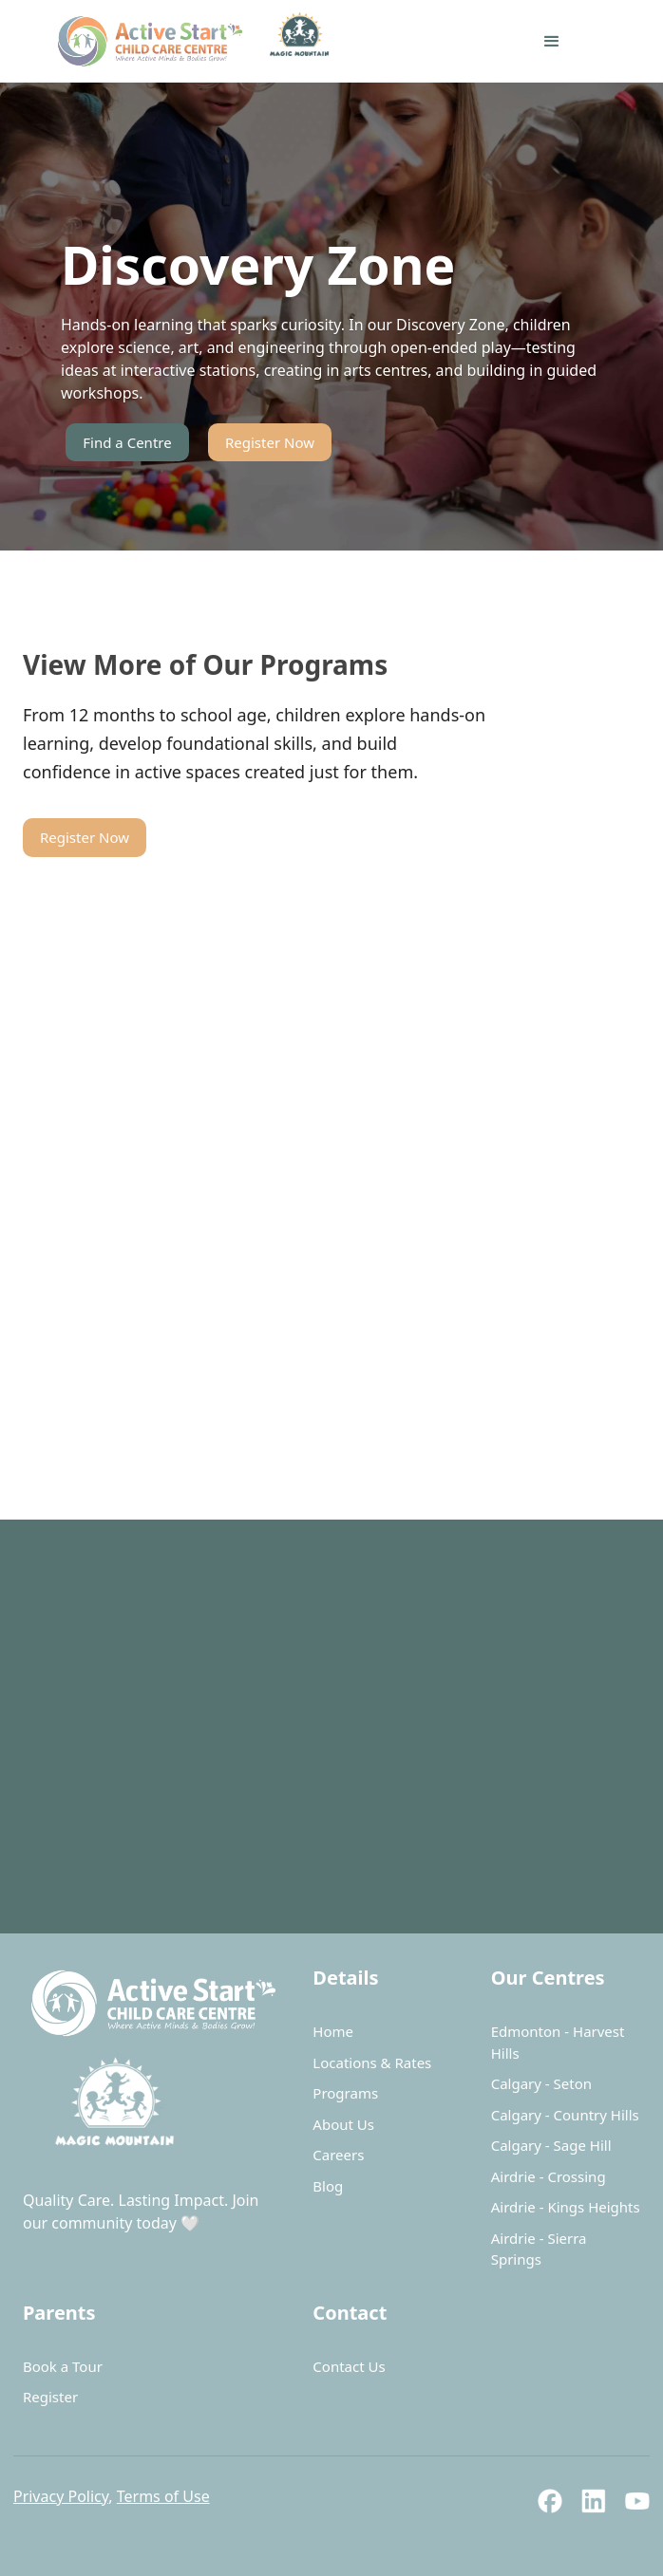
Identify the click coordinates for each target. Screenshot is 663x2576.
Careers (338, 2154)
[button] (551, 41)
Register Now (269, 442)
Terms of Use (163, 2496)
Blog (328, 2185)
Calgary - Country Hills (565, 2114)
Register (50, 2396)
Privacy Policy (60, 2496)
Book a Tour (63, 2366)
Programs (345, 2092)
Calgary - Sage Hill (551, 2145)
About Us (343, 2124)
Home (333, 2031)
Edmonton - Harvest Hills (558, 2042)
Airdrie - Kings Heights (565, 2206)
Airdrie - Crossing (548, 2176)
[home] (208, 41)
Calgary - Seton (541, 2083)
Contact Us (349, 2366)
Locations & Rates (372, 2062)
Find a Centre (127, 442)
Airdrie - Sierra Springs (539, 2249)
